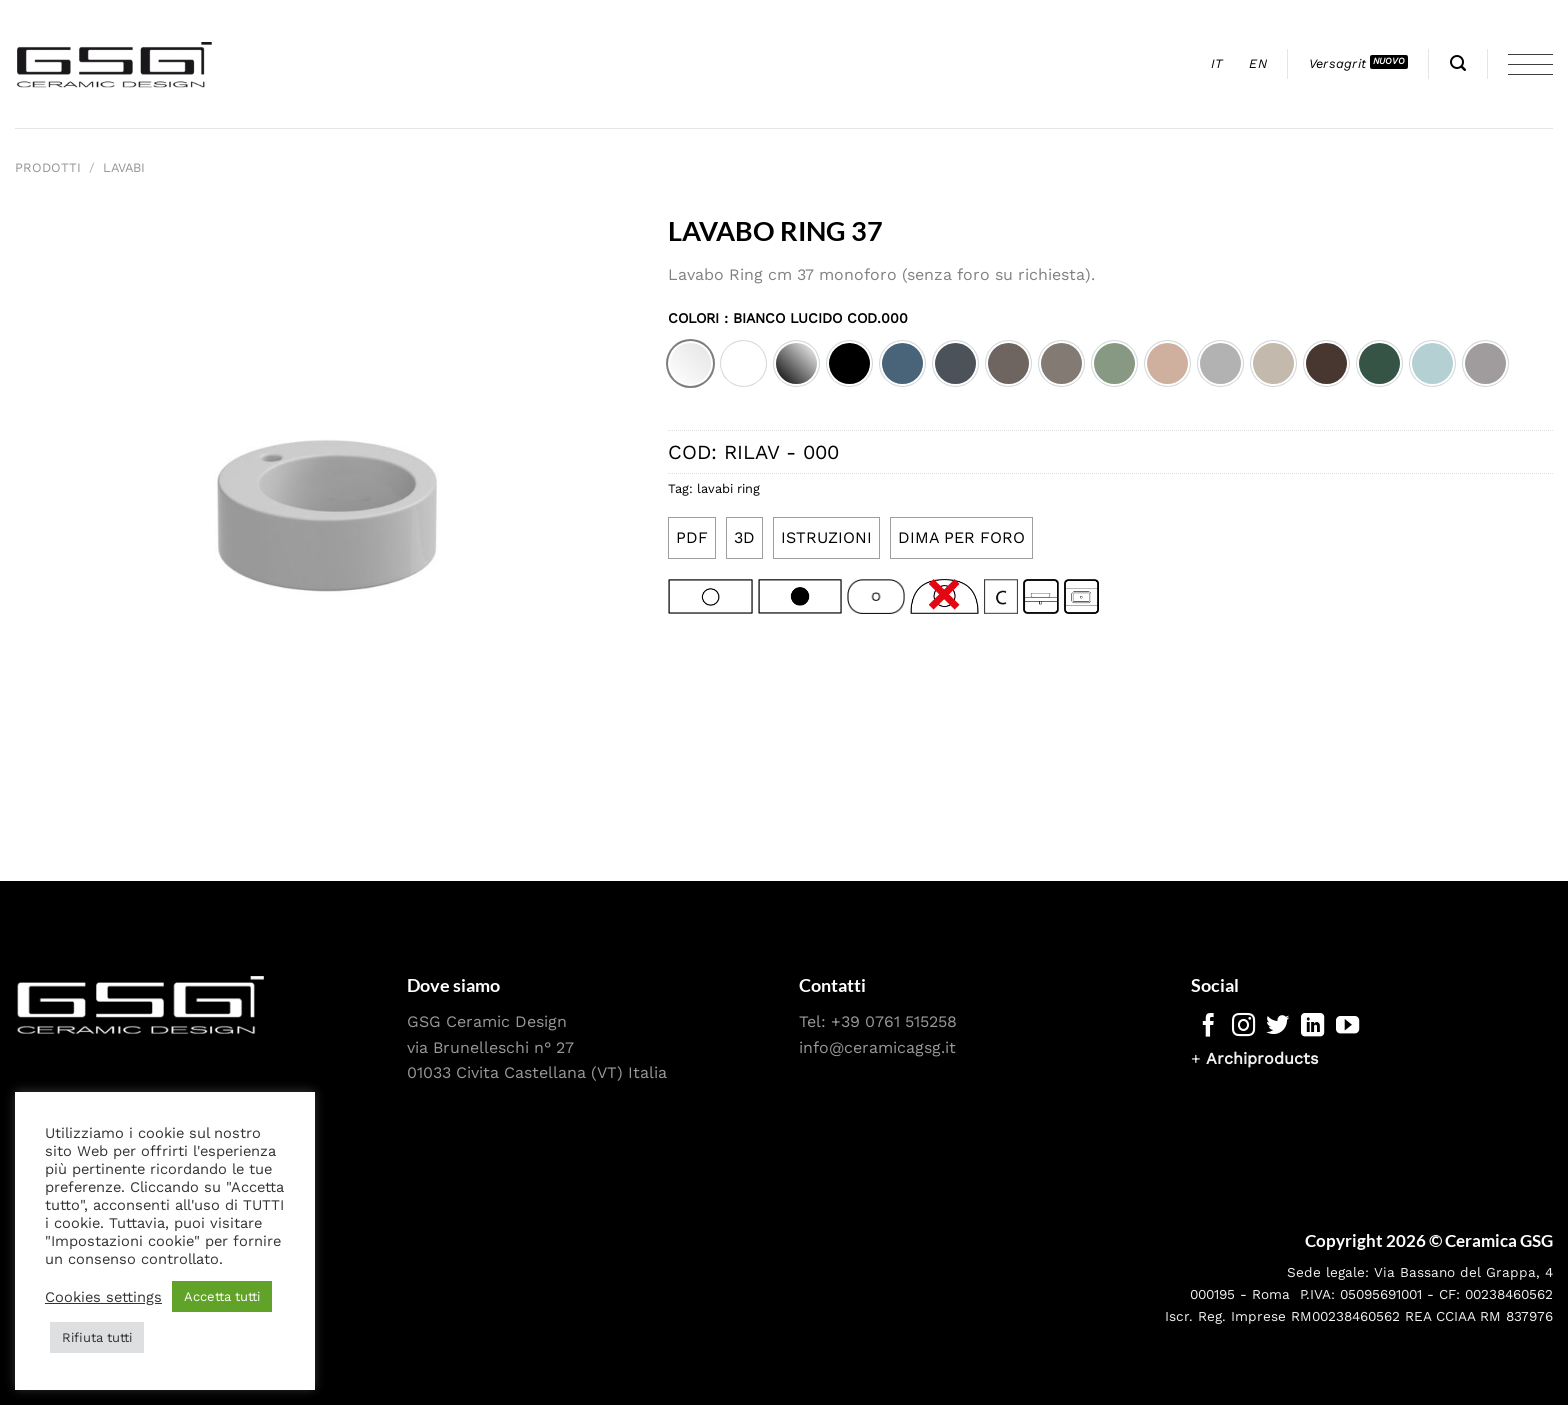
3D (744, 537)
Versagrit (1337, 63)
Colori (788, 318)
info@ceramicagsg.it (877, 1047)
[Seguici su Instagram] (1243, 1027)
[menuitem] (1217, 64)
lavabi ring (728, 488)
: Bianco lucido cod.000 (813, 318)
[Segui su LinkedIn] (1312, 1027)
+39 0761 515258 (894, 1021)
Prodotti (48, 167)
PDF (692, 537)
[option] (690, 363)
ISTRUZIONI (826, 537)
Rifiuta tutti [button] (97, 1337)
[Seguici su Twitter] (1277, 1027)
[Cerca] (1458, 63)
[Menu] (1530, 64)
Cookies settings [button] (103, 1297)
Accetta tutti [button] (222, 1296)
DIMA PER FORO (961, 537)
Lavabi (124, 167)
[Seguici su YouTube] (1347, 1027)
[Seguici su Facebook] (1208, 1027)
